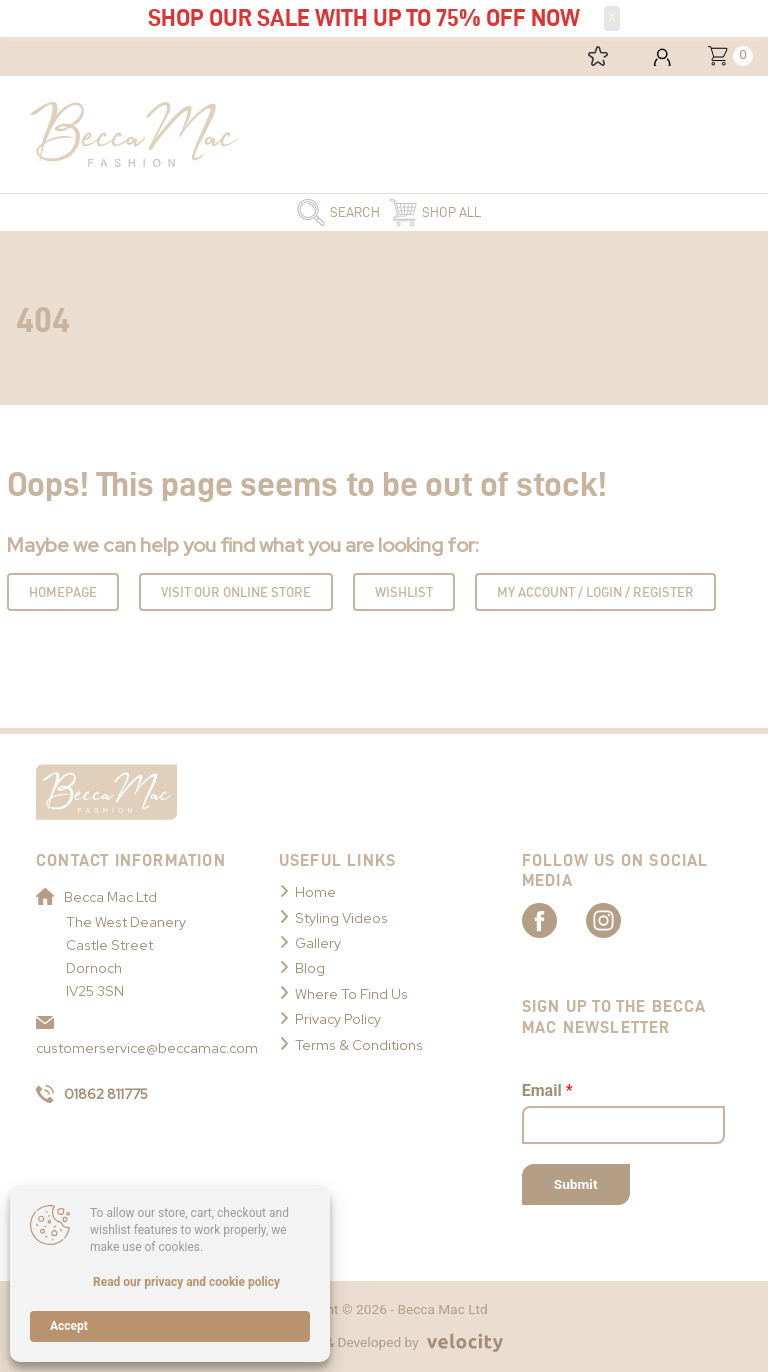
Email (547, 1091)
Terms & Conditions (359, 1045)
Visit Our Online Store (236, 592)
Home (315, 892)
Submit (576, 1184)
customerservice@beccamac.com (137, 1036)
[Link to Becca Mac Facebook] (557, 920)
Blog (310, 968)
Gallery (318, 943)
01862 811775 (92, 1094)
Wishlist (404, 592)
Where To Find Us (351, 994)
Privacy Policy (338, 1019)
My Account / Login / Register (595, 592)
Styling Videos (341, 918)
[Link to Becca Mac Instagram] (627, 920)
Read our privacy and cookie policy (186, 1282)
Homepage (63, 592)
